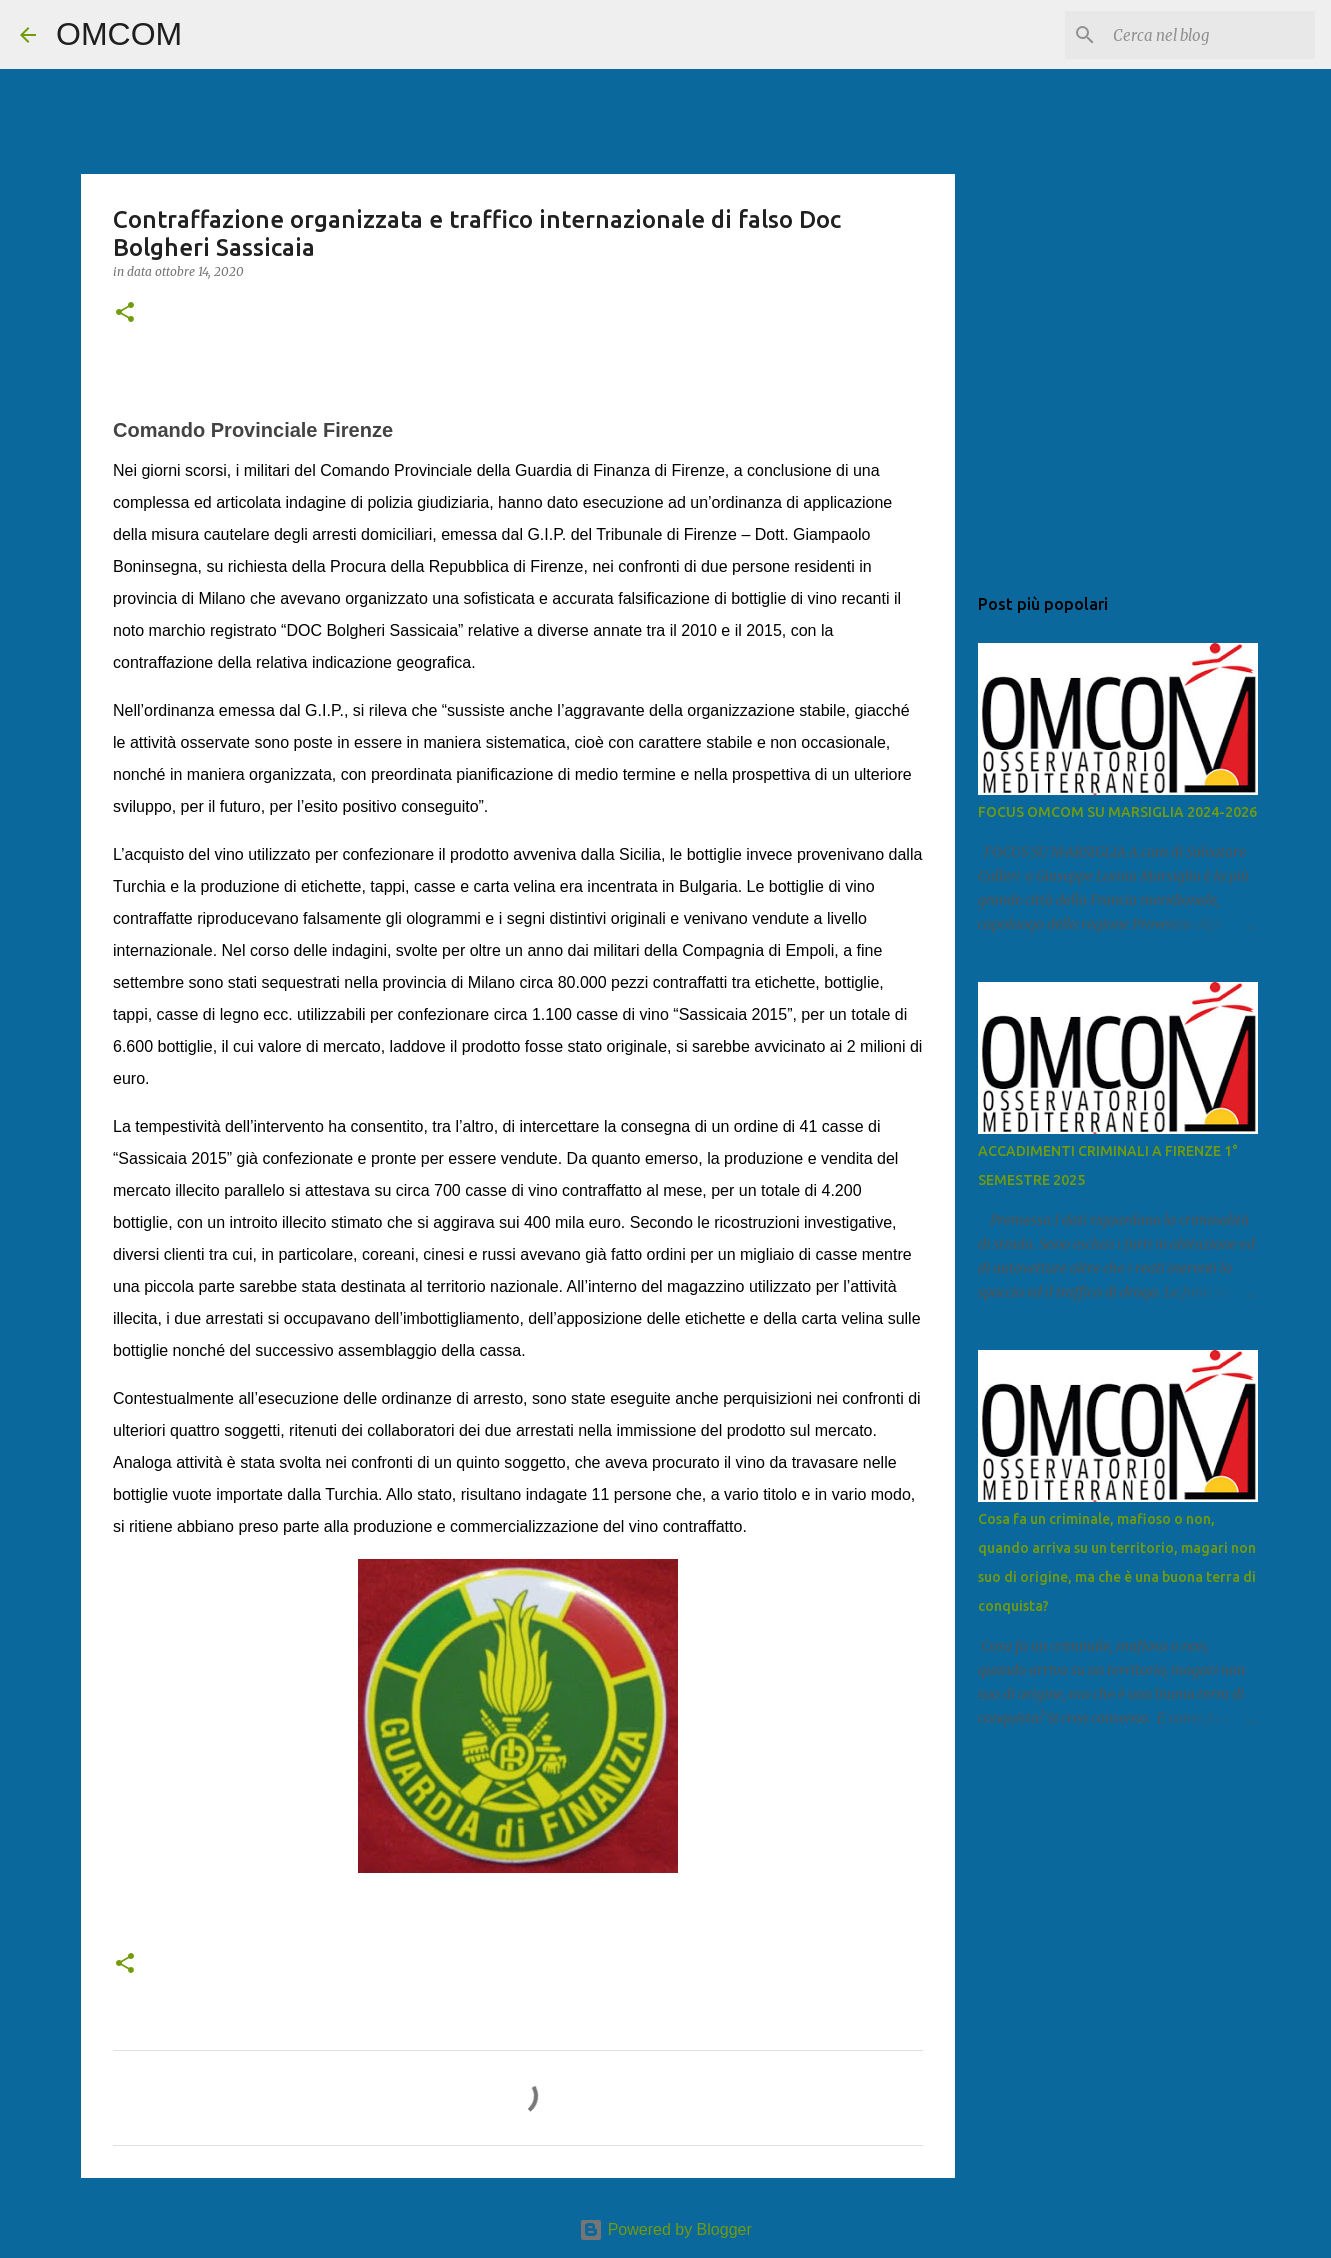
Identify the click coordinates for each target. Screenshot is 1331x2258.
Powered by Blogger (665, 2229)
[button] (125, 313)
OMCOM (119, 34)
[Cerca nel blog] (1210, 35)
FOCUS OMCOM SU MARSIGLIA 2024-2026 (1117, 812)
